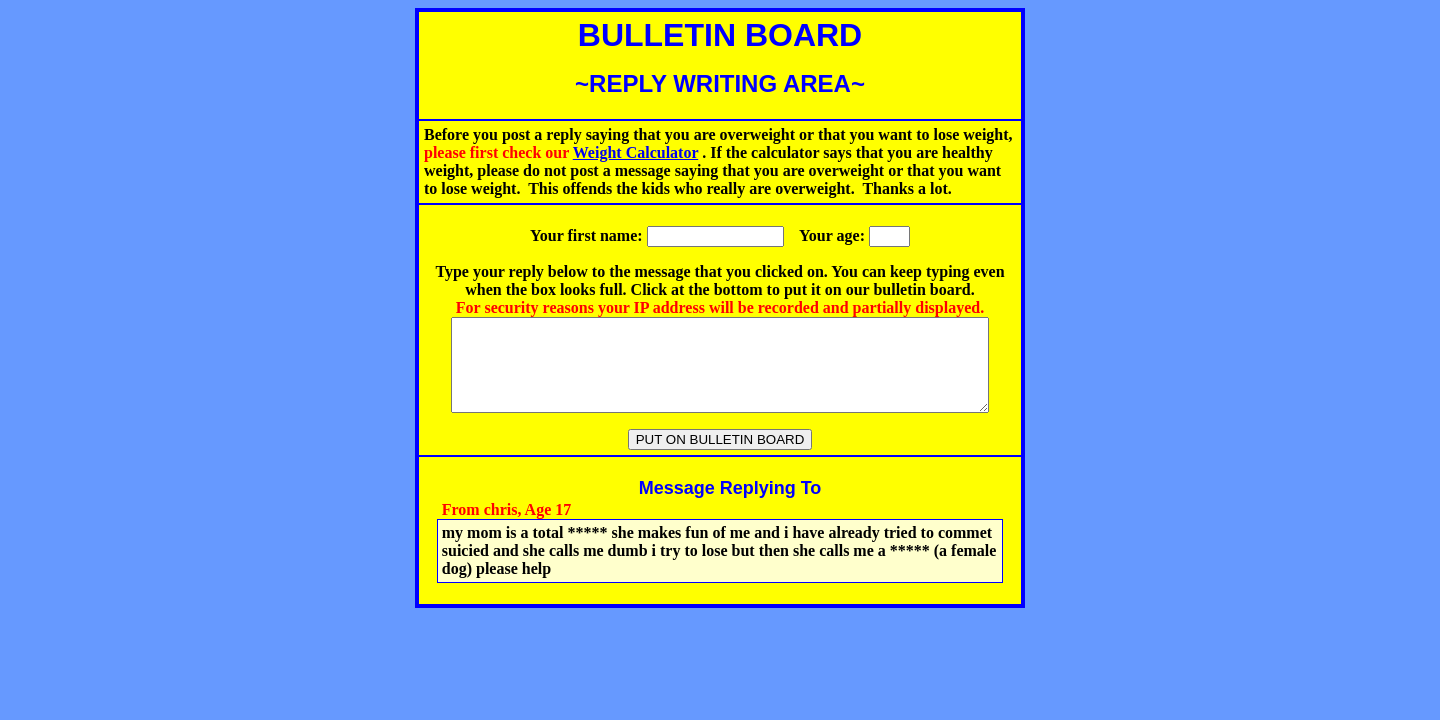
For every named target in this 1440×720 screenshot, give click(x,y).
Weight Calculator (635, 152)
